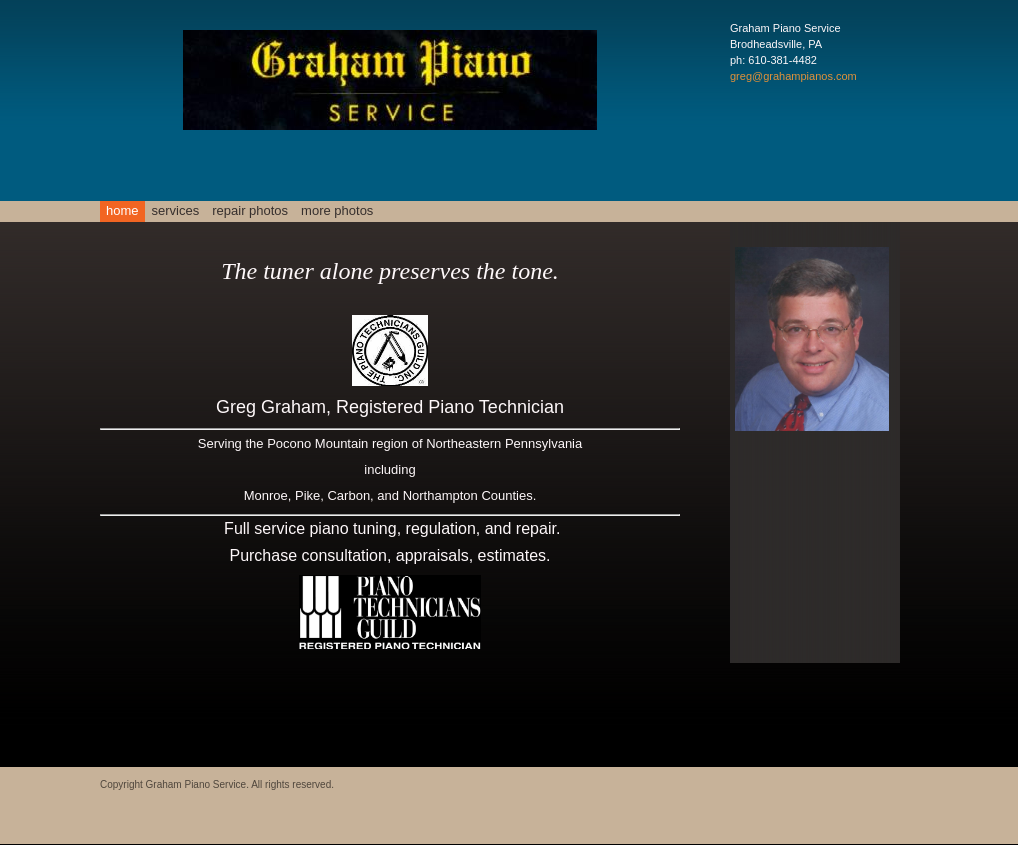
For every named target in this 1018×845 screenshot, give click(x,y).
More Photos (337, 210)
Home (122, 210)
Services (176, 210)
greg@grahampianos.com (793, 76)
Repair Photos (250, 210)
